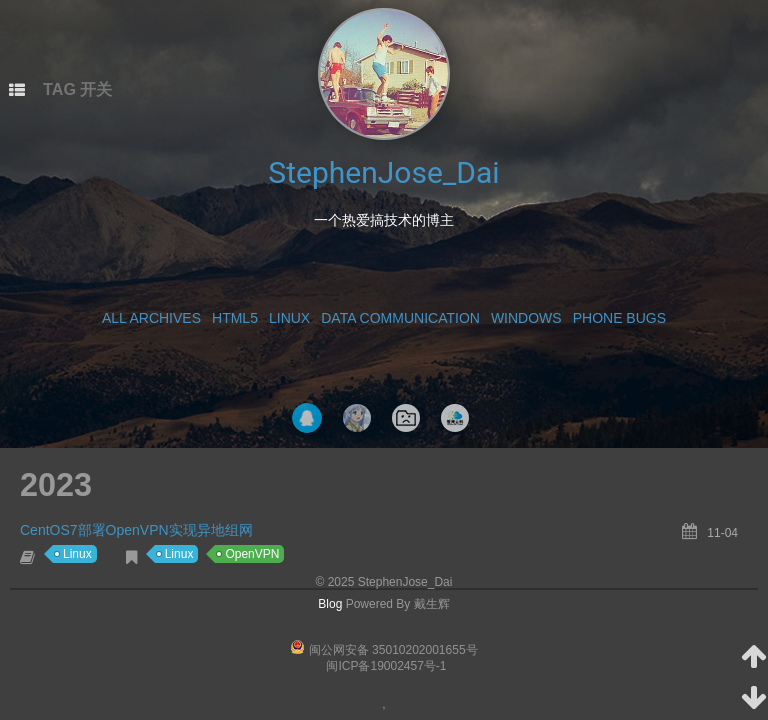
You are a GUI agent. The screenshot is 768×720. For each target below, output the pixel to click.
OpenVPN (252, 554)
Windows (526, 318)
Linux (289, 318)
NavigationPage (406, 418)
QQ (307, 418)
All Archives (151, 318)
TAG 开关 (77, 89)
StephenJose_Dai (383, 172)
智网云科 (455, 418)
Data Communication (400, 318)
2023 (56, 485)
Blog (330, 604)
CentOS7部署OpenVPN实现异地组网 (136, 530)
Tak (357, 418)
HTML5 (235, 318)
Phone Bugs (619, 318)
